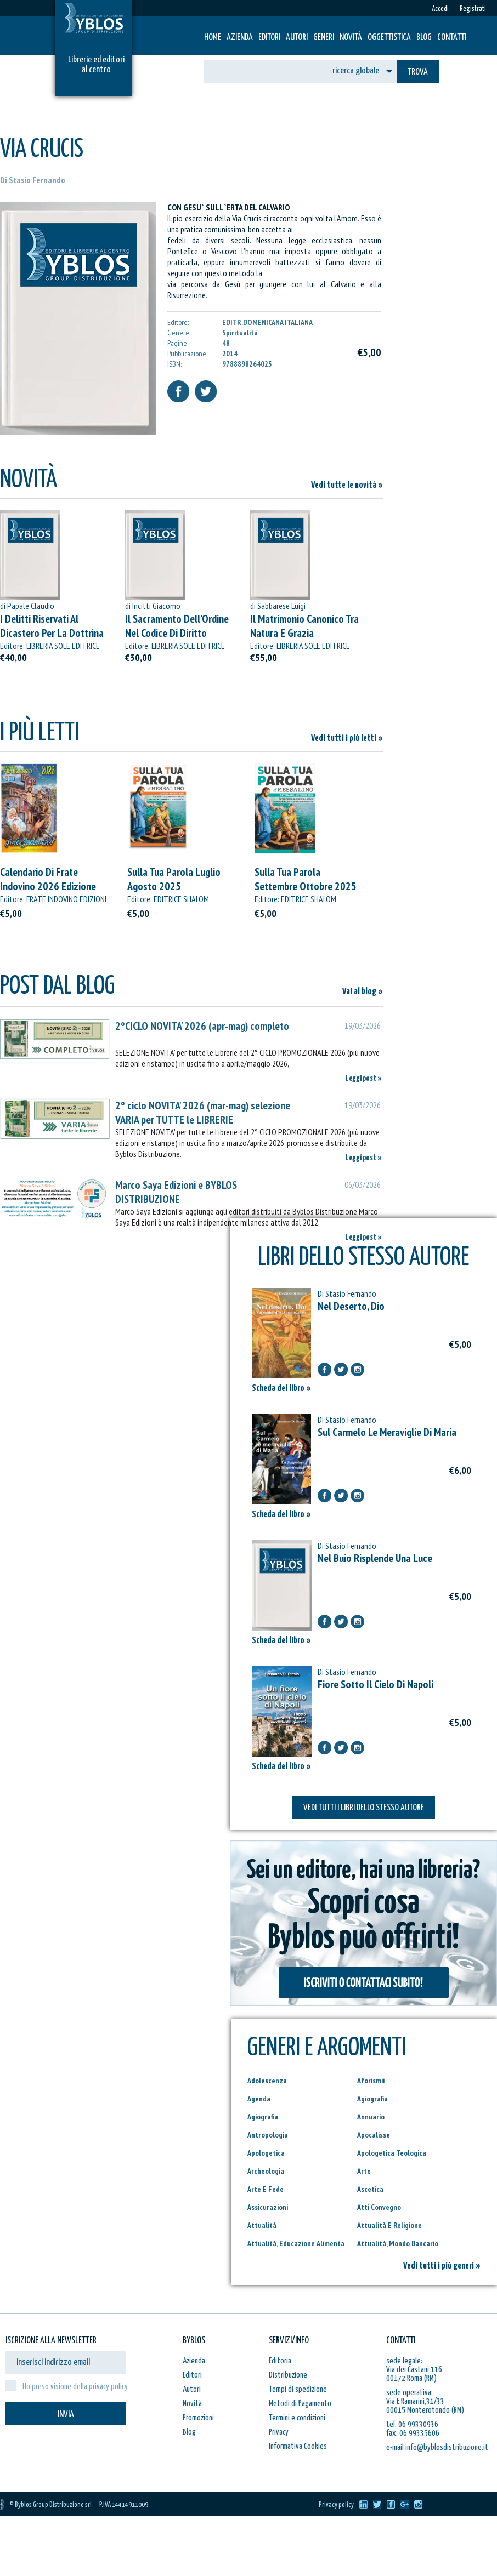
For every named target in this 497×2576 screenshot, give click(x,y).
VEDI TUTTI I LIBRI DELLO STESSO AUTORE (363, 1808)
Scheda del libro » (281, 1388)
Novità (351, 37)
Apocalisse (373, 2135)
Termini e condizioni (297, 2418)
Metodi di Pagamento (300, 2404)
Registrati (473, 9)
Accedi (440, 9)
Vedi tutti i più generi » (442, 2266)
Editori (269, 37)
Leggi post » (364, 1078)
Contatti (451, 37)
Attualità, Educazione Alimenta (295, 2243)
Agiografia (372, 2099)
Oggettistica (389, 37)
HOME (212, 37)
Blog (424, 37)
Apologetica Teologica (391, 2153)
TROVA (418, 72)
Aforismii (371, 2080)
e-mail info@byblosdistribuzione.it (437, 2447)
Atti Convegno (379, 2207)
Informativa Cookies (298, 2446)
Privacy (279, 2432)
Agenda (258, 2099)
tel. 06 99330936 (412, 2424)
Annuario (371, 2117)
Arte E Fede (265, 2189)
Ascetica (370, 2189)
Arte (364, 2171)
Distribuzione (288, 2375)
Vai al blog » (362, 991)
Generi (323, 37)
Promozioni (198, 2418)
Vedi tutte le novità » (347, 485)
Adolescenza (267, 2080)
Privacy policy (336, 2505)
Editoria (280, 2361)
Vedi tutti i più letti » (347, 738)
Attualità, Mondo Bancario (397, 2243)
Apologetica (266, 2153)
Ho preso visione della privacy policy (75, 2387)
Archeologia (265, 2171)
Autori (297, 37)
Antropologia (267, 2135)
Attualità (261, 2225)
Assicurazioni (267, 2207)
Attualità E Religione (389, 2225)
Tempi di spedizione (298, 2389)
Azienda (240, 37)
